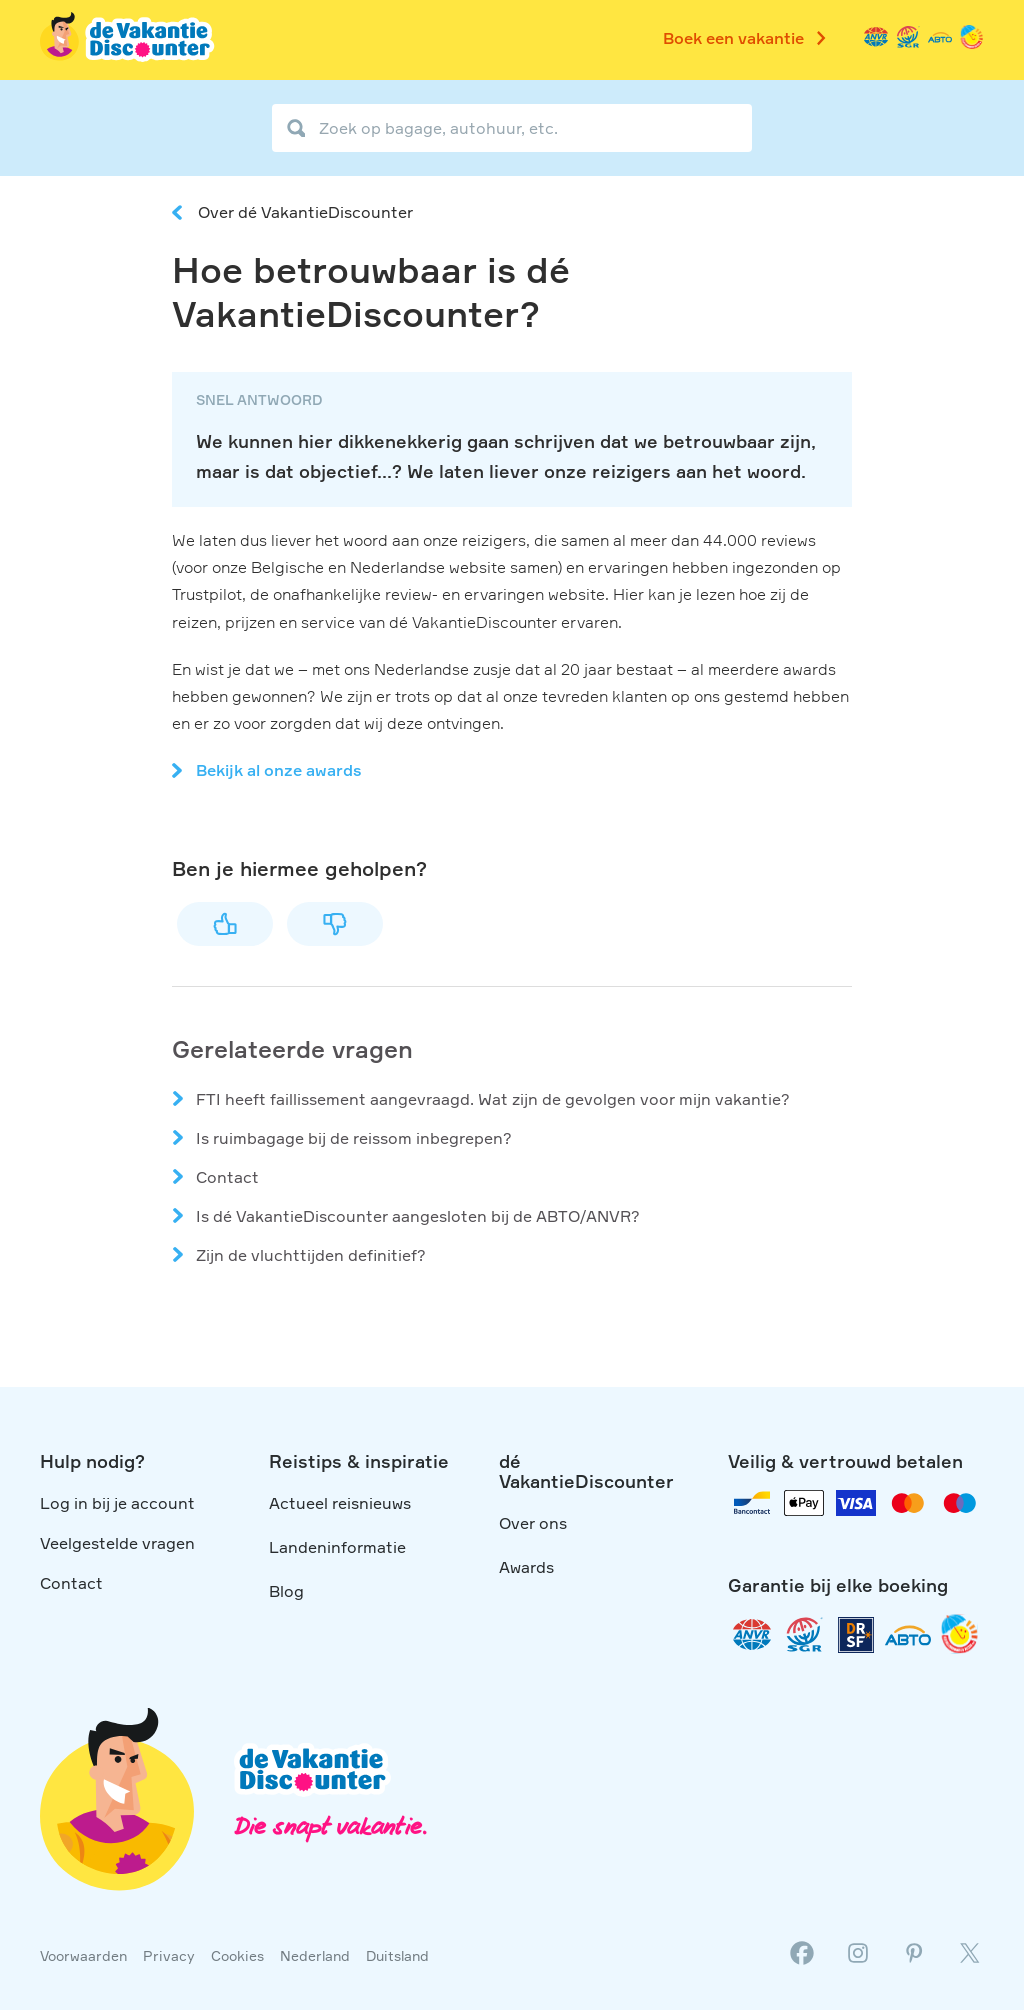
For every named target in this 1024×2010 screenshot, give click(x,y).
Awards (526, 1567)
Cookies (237, 1955)
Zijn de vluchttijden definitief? (311, 1255)
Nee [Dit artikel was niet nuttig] (335, 924)
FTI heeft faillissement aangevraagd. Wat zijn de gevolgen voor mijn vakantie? (493, 1099)
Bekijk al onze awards (279, 770)
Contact (227, 1177)
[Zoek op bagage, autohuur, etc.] (512, 128)
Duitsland (397, 1955)
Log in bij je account (117, 1503)
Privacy (169, 1955)
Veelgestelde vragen (117, 1543)
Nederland (315, 1955)
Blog (286, 1591)
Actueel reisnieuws (340, 1503)
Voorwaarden (83, 1955)
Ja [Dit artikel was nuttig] (225, 924)
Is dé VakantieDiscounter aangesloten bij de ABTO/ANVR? (418, 1216)
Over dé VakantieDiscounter (305, 212)
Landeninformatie (337, 1547)
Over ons (533, 1523)
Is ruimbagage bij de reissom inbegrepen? (354, 1138)
